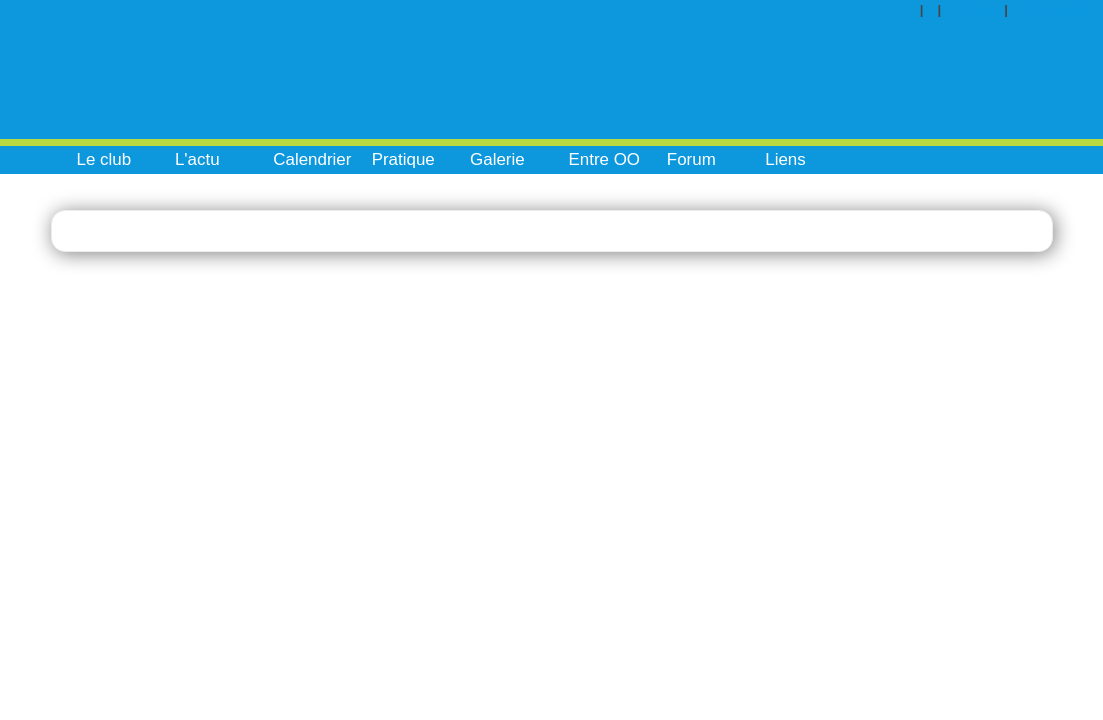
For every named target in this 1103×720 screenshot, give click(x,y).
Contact (979, 9)
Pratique (403, 159)
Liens (785, 159)
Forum (691, 159)
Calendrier (312, 159)
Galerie (497, 159)
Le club (104, 159)
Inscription (1059, 9)
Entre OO (604, 159)
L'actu (197, 159)
